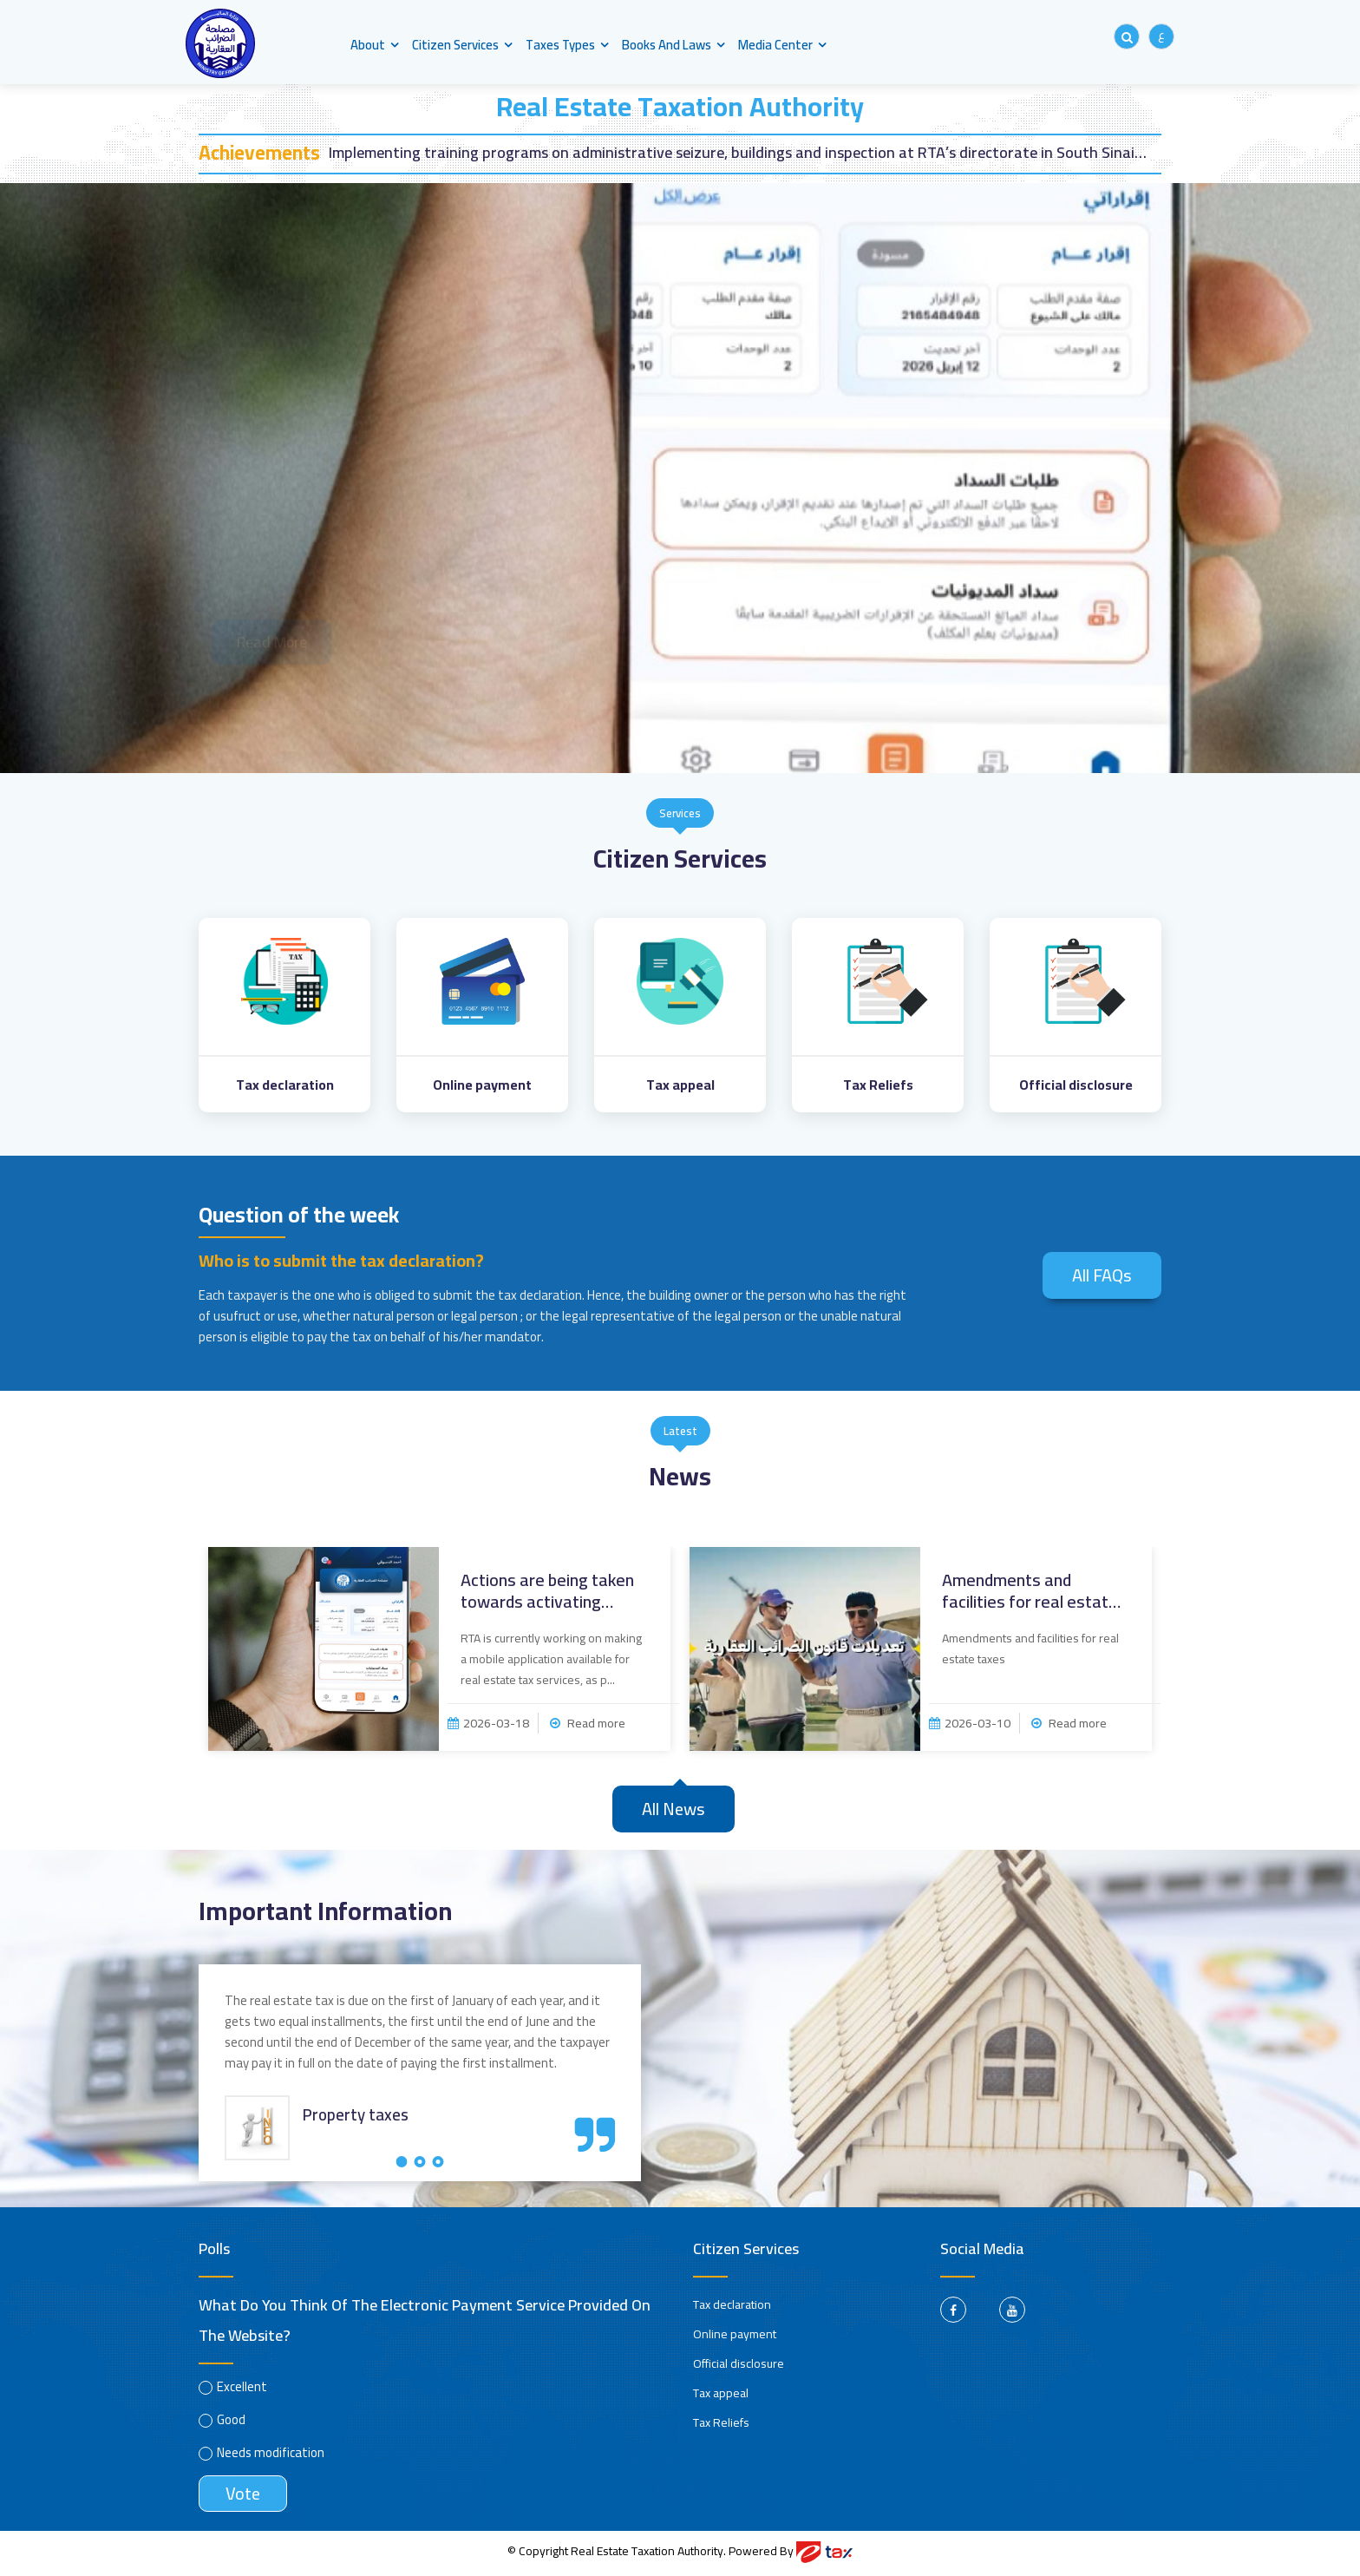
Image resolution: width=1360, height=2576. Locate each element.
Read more (587, 1726)
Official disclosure (738, 2367)
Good (231, 2423)
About (367, 44)
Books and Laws (669, 44)
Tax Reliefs (721, 2426)
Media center (778, 44)
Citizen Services (456, 44)
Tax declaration (732, 2308)
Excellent (242, 2390)
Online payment (734, 2337)
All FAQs (1102, 1276)
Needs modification (270, 2456)
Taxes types (562, 44)
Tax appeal (721, 2396)
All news (673, 1812)
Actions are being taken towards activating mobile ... (547, 1594)
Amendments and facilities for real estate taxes (1030, 1594)
